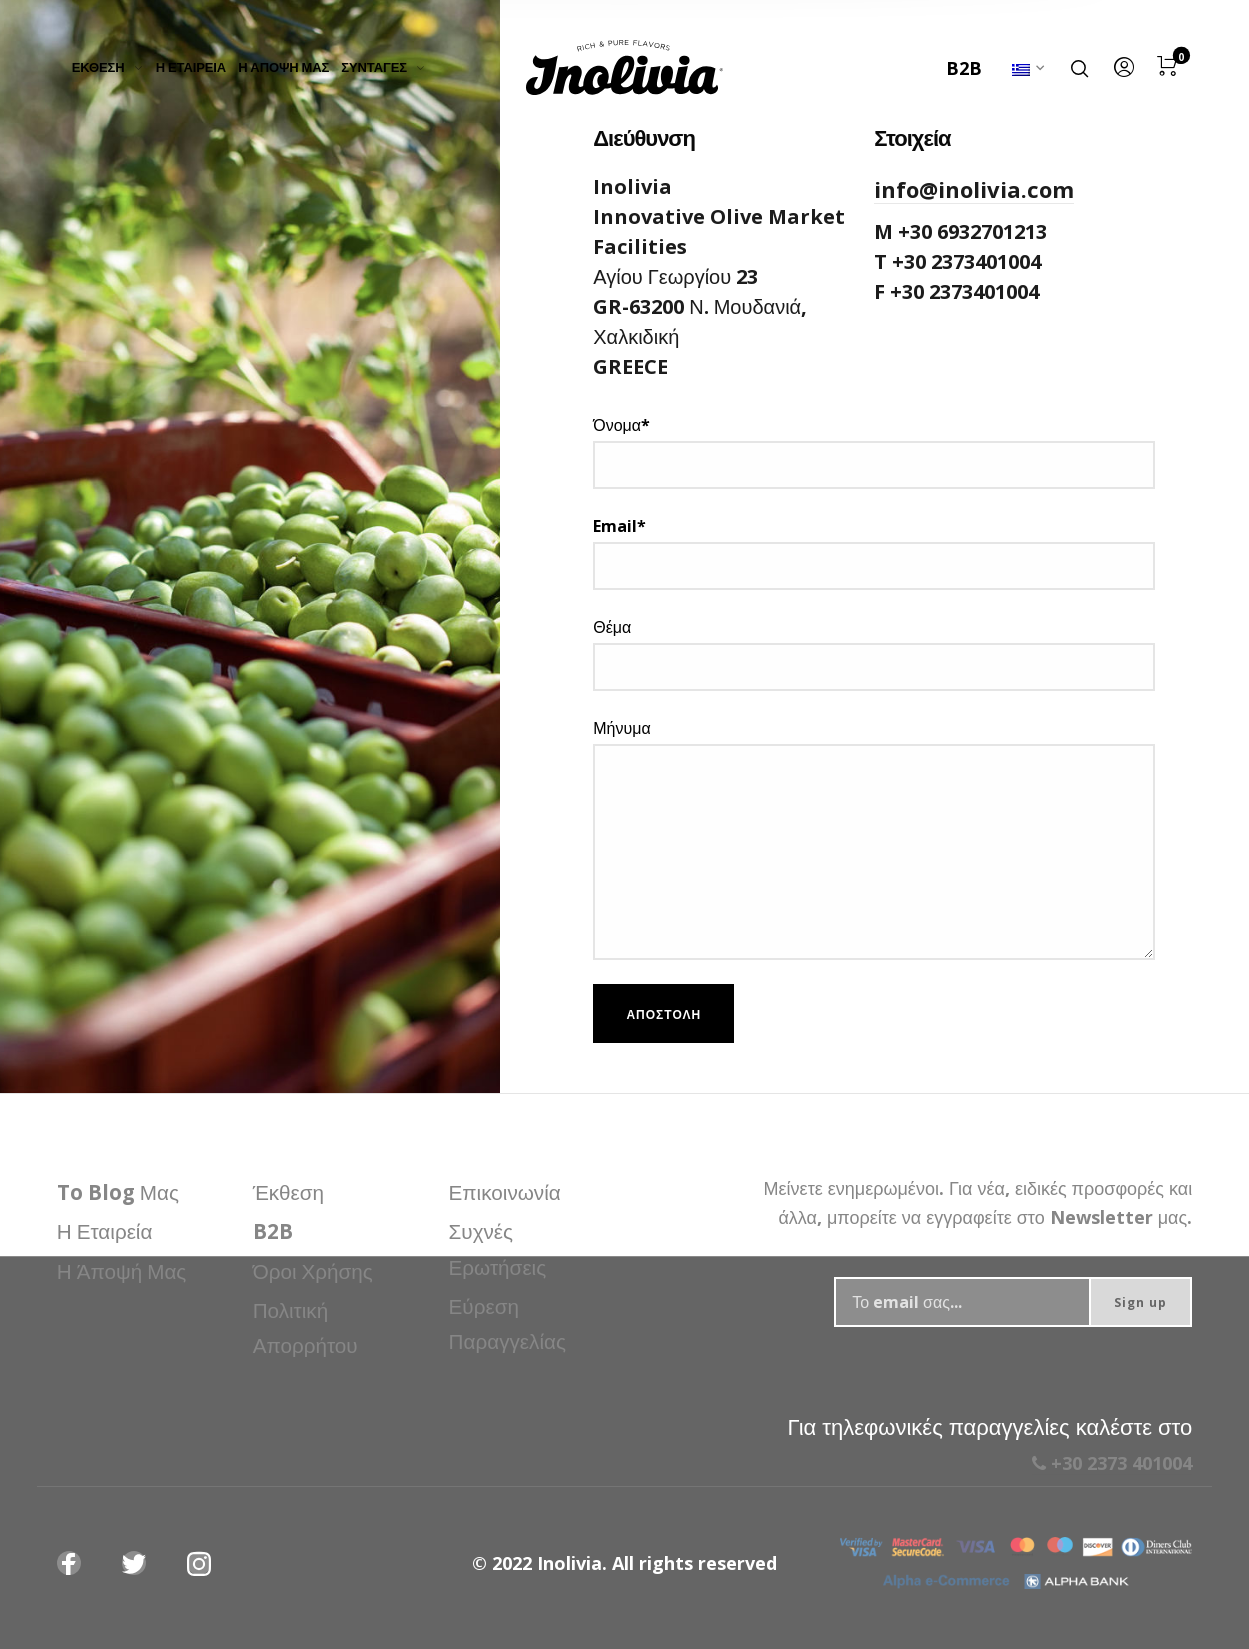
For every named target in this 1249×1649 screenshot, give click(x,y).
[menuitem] (114, 68)
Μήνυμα (874, 838)
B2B (964, 68)
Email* (874, 552)
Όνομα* (874, 451)
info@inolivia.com (974, 189)
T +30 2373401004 (957, 261)
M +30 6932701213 (960, 231)
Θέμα (874, 653)
